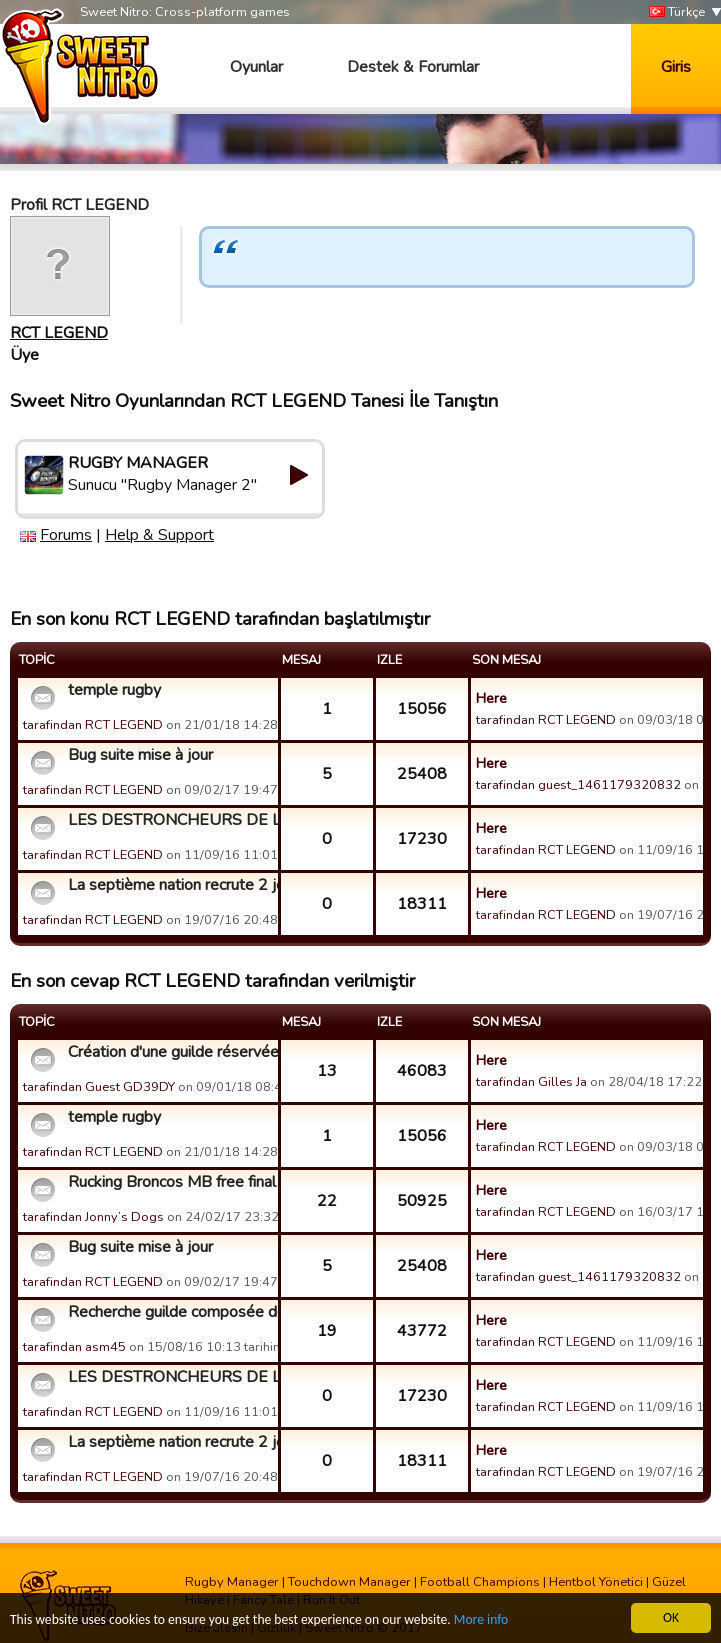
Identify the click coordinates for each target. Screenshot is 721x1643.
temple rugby (114, 690)
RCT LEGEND (59, 333)
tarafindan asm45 (74, 1347)
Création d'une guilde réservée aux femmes (170, 1052)
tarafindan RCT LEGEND (93, 725)
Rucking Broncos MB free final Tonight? (170, 1182)
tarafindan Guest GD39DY (99, 1087)
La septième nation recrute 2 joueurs (170, 885)
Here (491, 698)
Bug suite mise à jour (140, 755)
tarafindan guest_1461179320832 (578, 785)
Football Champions (480, 1582)
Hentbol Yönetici (596, 1582)
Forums (66, 535)
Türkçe (677, 12)
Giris (676, 67)
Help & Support (159, 535)
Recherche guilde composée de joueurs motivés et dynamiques (170, 1312)
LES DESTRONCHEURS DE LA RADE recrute (170, 820)
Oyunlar (256, 67)
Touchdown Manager (349, 1582)
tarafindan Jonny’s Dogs (93, 1217)
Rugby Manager (232, 1582)
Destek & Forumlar (413, 67)
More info (481, 1620)
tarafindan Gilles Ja (531, 1082)
